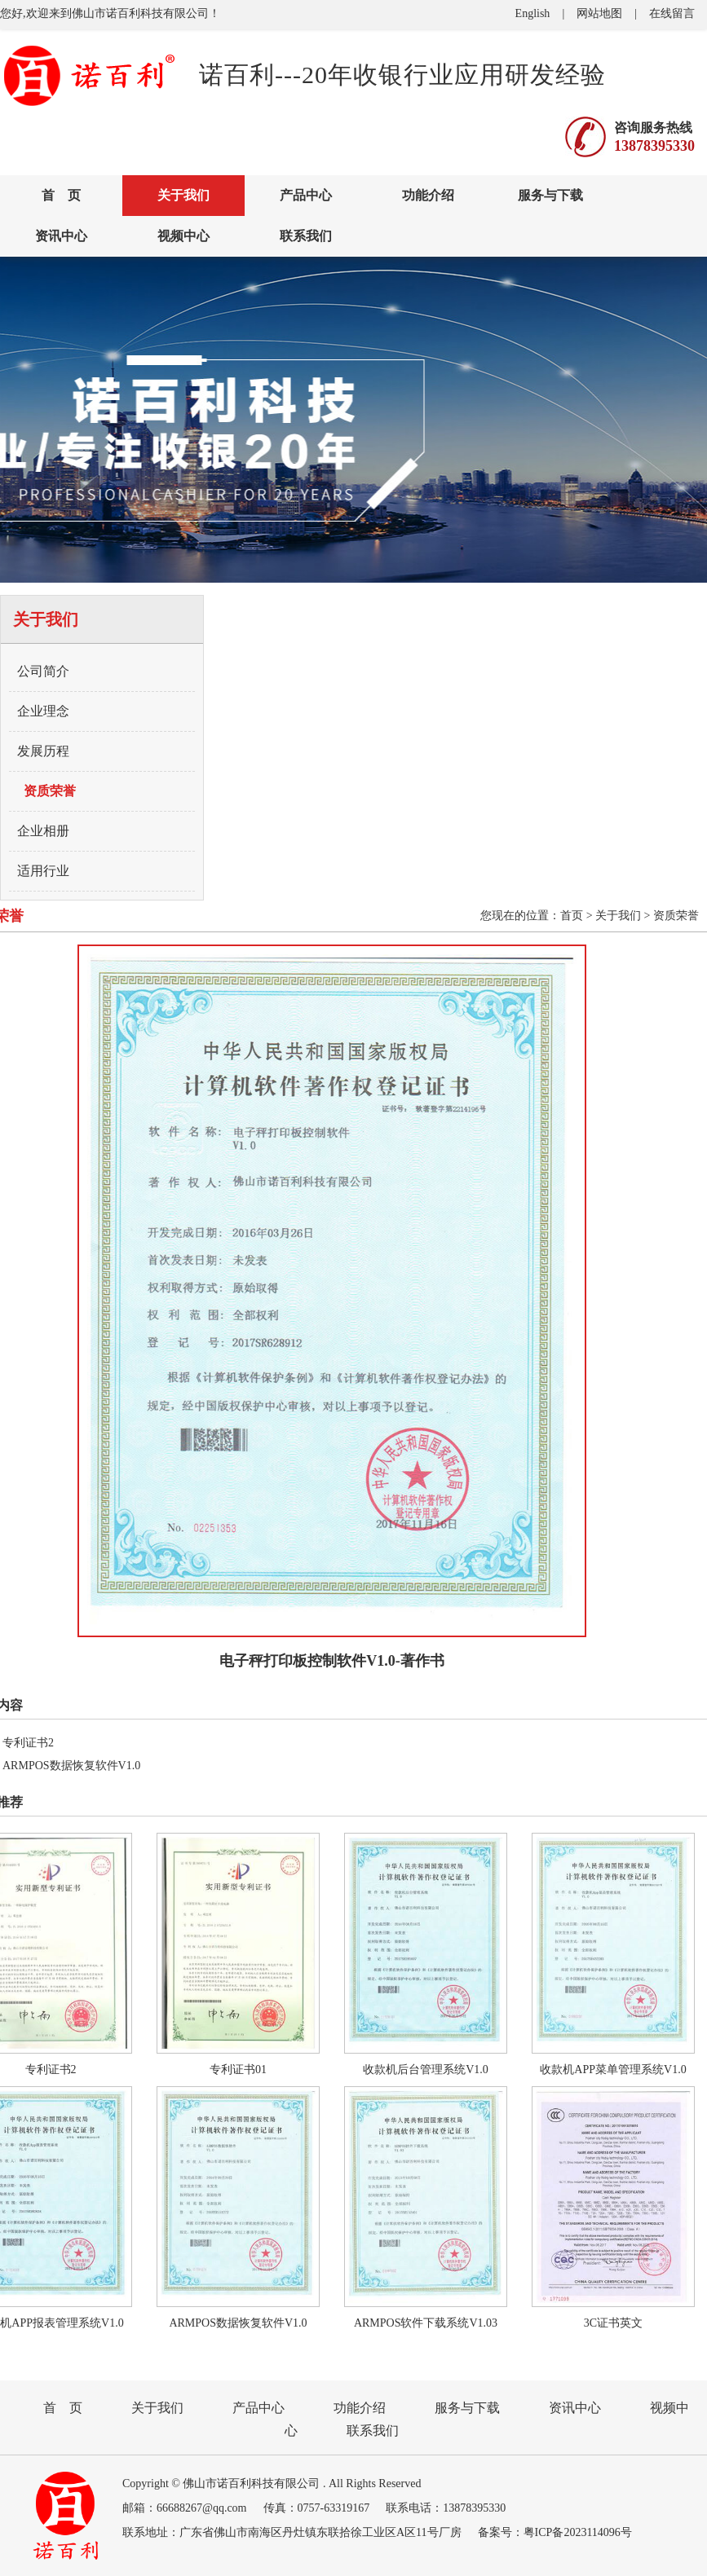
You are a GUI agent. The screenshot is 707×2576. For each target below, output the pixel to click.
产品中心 (306, 195)
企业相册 (43, 831)
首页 (571, 915)
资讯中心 (61, 236)
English (532, 13)
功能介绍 (428, 195)
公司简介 (43, 671)
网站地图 (599, 13)
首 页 (61, 195)
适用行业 (43, 871)
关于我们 (183, 195)
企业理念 (43, 711)
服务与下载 (550, 195)
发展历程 (43, 751)
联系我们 (306, 236)
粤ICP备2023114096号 (578, 2532)
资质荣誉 (50, 791)
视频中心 (183, 236)
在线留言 (672, 13)
